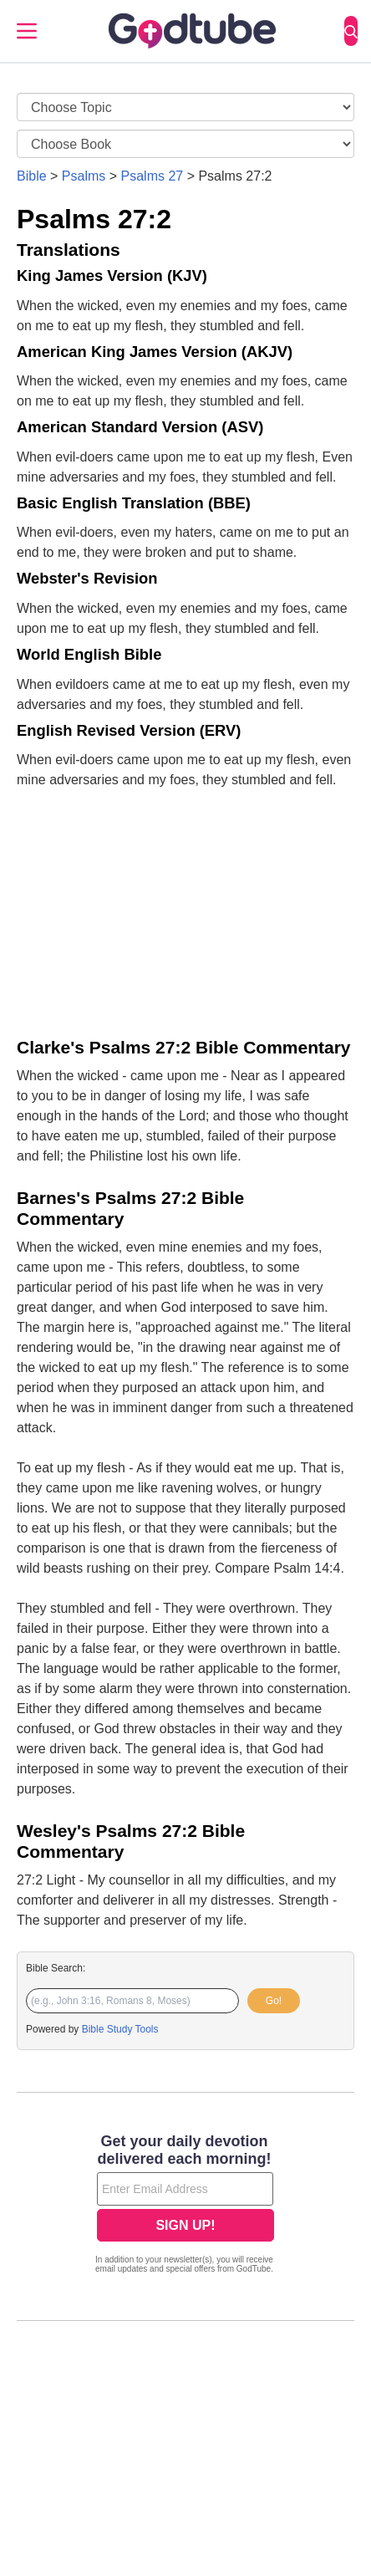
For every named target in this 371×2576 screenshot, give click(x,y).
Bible (32, 176)
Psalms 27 (152, 176)
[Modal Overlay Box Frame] (185, 2205)
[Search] (351, 31)
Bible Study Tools (120, 2029)
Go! (274, 2001)
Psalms (83, 176)
